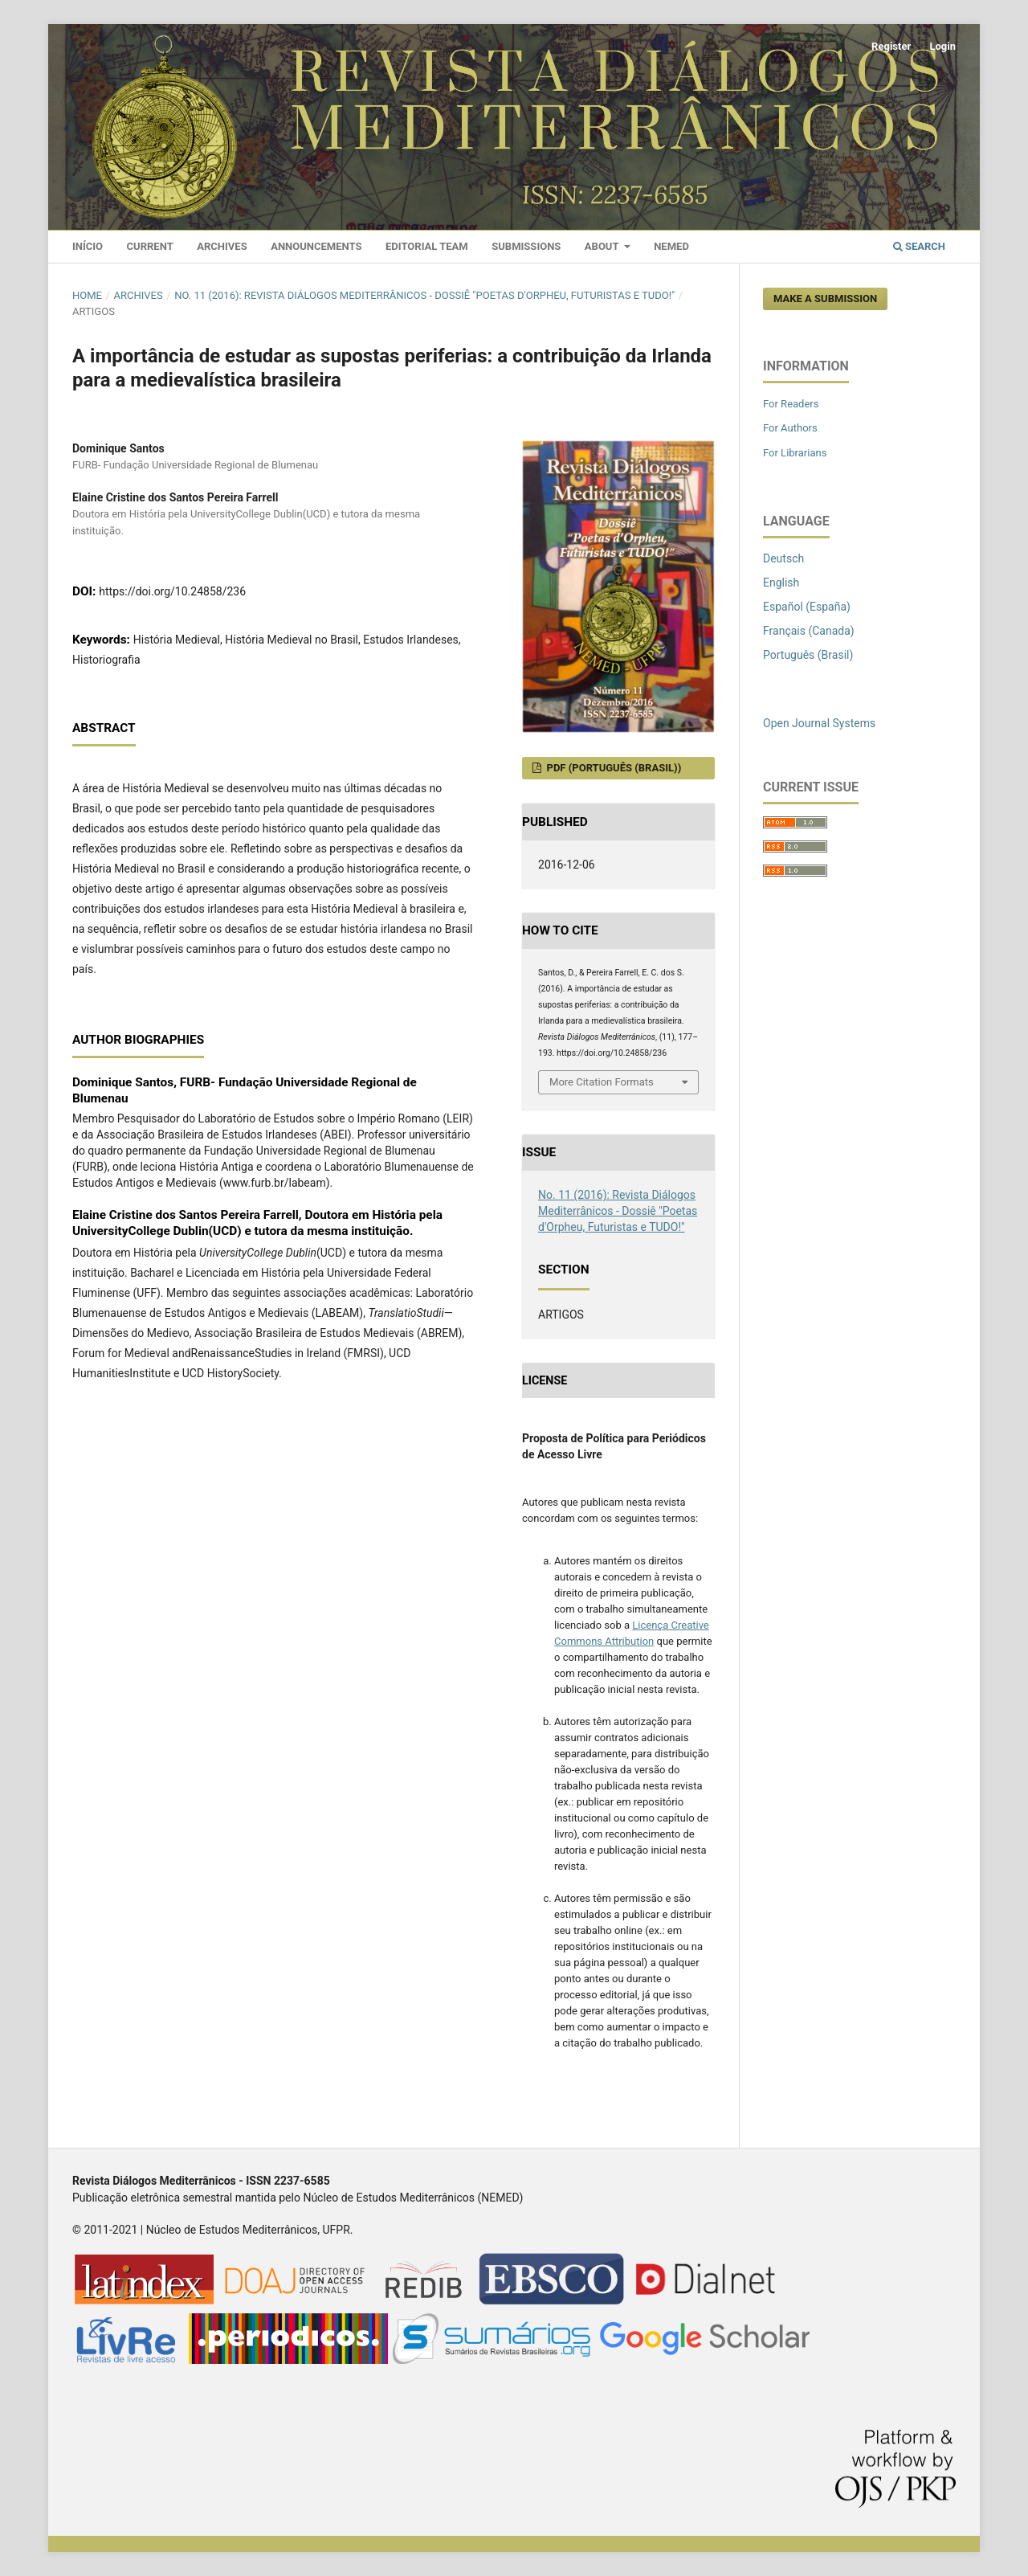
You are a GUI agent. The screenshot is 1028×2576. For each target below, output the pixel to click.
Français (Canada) (809, 630)
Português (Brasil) (808, 654)
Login (942, 46)
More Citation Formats (601, 1082)
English (781, 582)
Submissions (526, 246)
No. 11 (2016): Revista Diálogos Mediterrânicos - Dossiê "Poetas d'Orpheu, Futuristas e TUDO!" (424, 295)
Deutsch (783, 558)
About (603, 246)
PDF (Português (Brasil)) (612, 768)
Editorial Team (427, 246)
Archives (222, 246)
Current (150, 246)
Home (87, 295)
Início (87, 246)
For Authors (790, 428)
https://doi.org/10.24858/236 (172, 591)
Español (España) (807, 606)
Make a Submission (825, 298)
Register (891, 46)
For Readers (791, 404)
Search (919, 246)
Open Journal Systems (819, 723)
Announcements (316, 246)
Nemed (671, 246)
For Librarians (794, 453)
